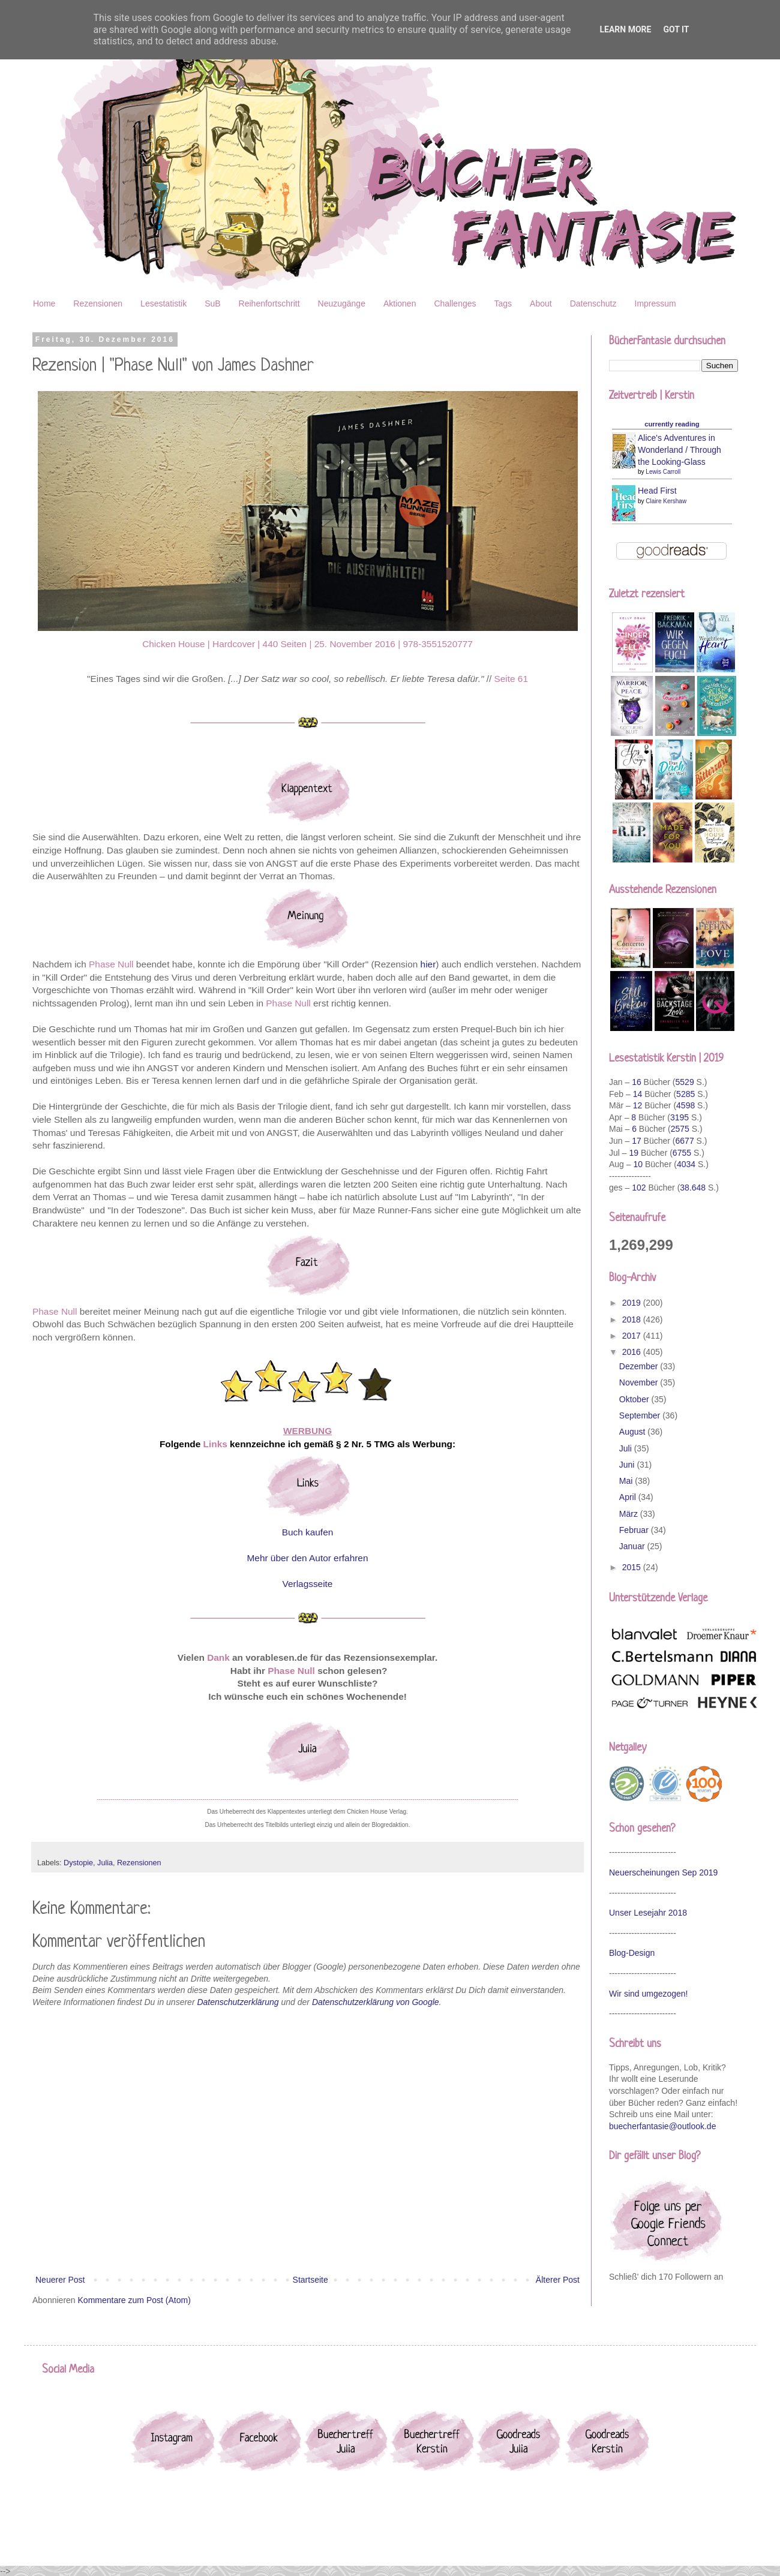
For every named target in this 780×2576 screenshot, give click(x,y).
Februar (635, 1530)
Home (44, 303)
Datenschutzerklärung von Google (375, 2002)
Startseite (310, 2280)
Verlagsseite (308, 1584)
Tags (503, 303)
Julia (105, 1863)
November (639, 1382)
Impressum (655, 303)
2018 (632, 1319)
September (640, 1415)
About (541, 303)
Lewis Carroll (663, 471)
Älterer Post (558, 2280)
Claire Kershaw (666, 501)
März (629, 1514)
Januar (633, 1546)
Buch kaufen (308, 1532)
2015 (632, 1567)
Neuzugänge (341, 303)
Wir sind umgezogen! (648, 1993)
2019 (632, 1302)
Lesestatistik (163, 303)
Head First (657, 490)
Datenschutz (593, 303)
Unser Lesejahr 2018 (648, 1912)
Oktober (635, 1399)
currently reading (671, 424)
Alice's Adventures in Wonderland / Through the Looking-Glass (679, 449)
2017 (632, 1335)
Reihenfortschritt (269, 303)
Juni (628, 1464)
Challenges (455, 303)
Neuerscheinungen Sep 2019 (663, 1872)
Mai (627, 1481)
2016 (632, 1352)
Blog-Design (632, 1953)
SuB (212, 303)
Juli (626, 1448)
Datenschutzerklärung (237, 2002)
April (628, 1497)
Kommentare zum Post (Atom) (134, 2300)
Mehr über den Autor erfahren (307, 1558)
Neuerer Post (60, 2280)
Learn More (625, 29)
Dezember (639, 1366)
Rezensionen (97, 303)
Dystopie (78, 1863)
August (633, 1431)
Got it (676, 29)
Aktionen (399, 303)
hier (428, 964)
